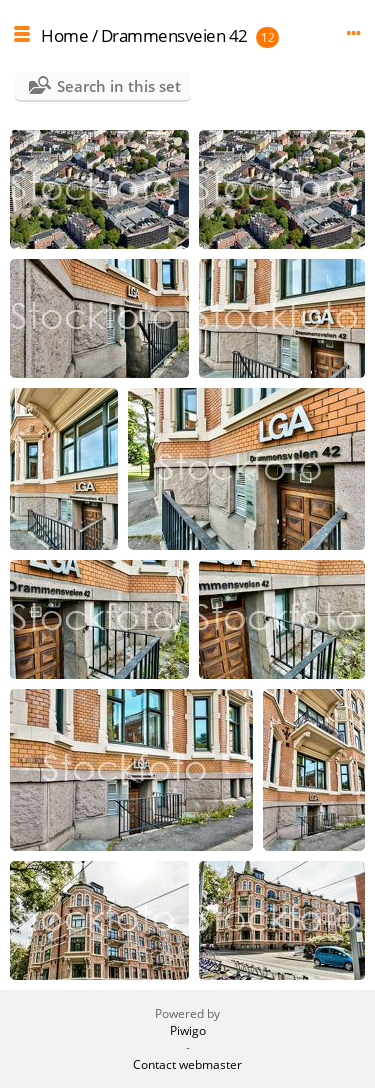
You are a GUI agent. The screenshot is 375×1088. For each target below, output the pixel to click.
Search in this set (119, 86)
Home (64, 35)
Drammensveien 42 (174, 35)
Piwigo (188, 1030)
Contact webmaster (187, 1064)
